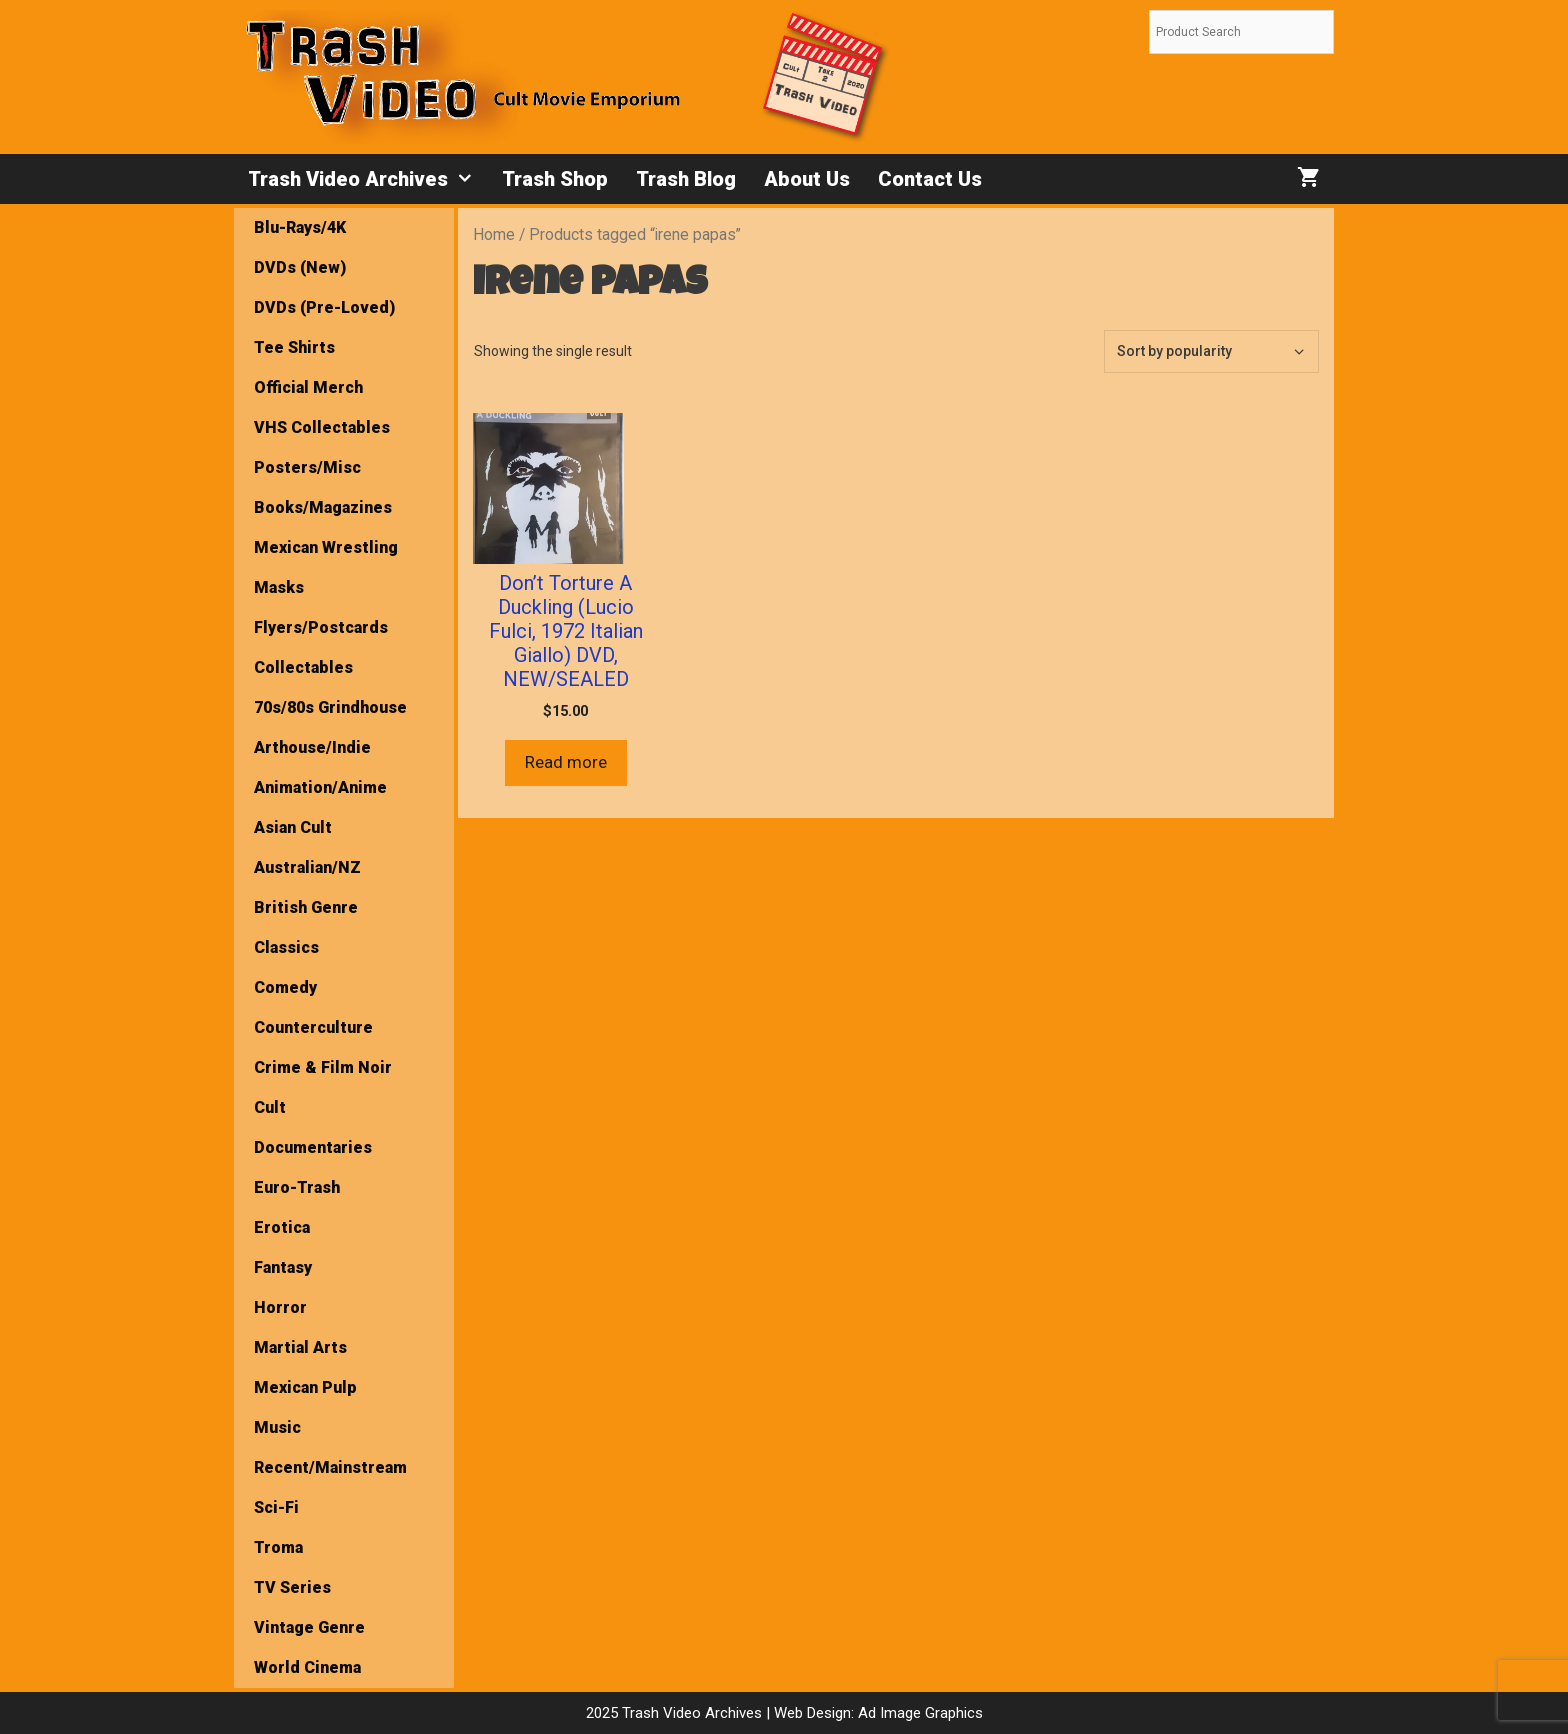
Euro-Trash (297, 1187)
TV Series (292, 1587)
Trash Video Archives (368, 179)
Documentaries (313, 1147)
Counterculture (313, 1027)
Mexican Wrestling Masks (326, 567)
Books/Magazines (323, 507)
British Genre (306, 907)
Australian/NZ (307, 867)
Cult (270, 1107)
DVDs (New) (300, 267)
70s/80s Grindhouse (330, 707)
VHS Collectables (322, 427)
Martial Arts (300, 1347)
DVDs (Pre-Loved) (324, 307)
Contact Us (930, 179)
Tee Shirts (294, 347)
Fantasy (283, 1267)
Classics (286, 947)
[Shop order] (1211, 351)
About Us (807, 179)
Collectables (303, 667)
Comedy (285, 987)
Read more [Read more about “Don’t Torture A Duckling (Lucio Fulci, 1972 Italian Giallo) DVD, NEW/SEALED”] (566, 762)
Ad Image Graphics (918, 1713)
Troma (278, 1547)
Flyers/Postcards (321, 627)
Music (277, 1427)
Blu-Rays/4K (300, 227)
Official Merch (308, 387)
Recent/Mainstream (330, 1467)
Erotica (282, 1227)
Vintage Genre (309, 1627)
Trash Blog (686, 179)
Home (494, 234)
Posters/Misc (307, 467)
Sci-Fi (276, 1507)
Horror (280, 1307)
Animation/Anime (320, 787)
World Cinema (307, 1667)
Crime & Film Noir (323, 1067)
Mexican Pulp (305, 1387)
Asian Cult (293, 827)
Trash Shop (555, 179)
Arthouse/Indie (312, 747)
